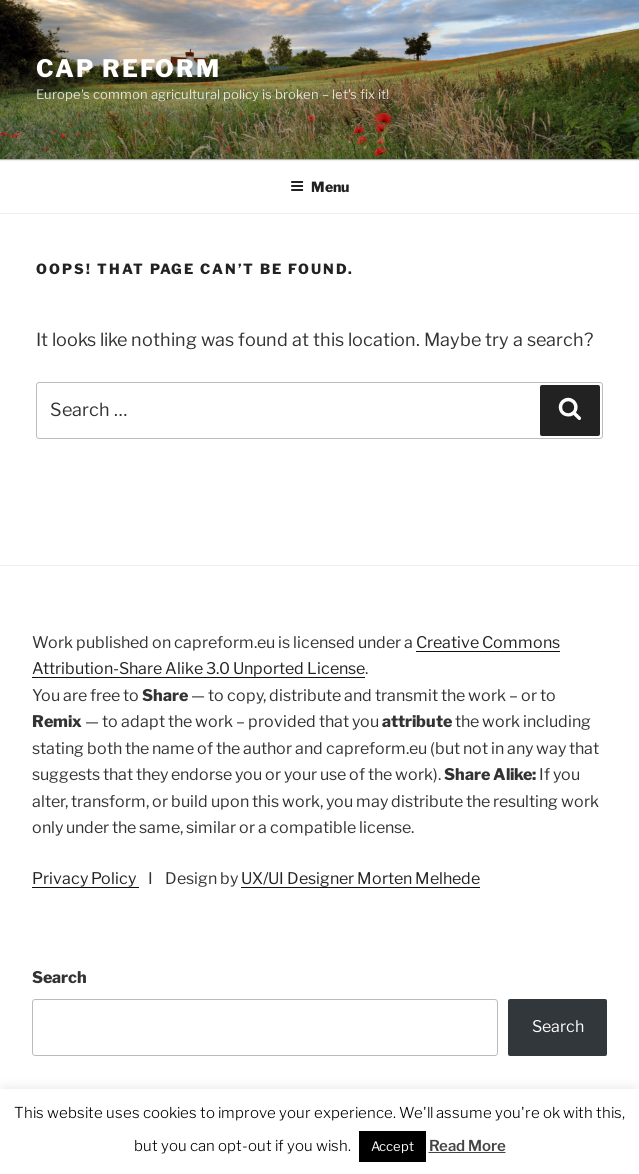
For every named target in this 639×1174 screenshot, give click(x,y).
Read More (467, 1146)
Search (59, 977)
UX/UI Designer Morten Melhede (360, 878)
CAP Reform (128, 68)
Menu (319, 186)
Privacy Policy (85, 878)
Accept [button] (392, 1146)
